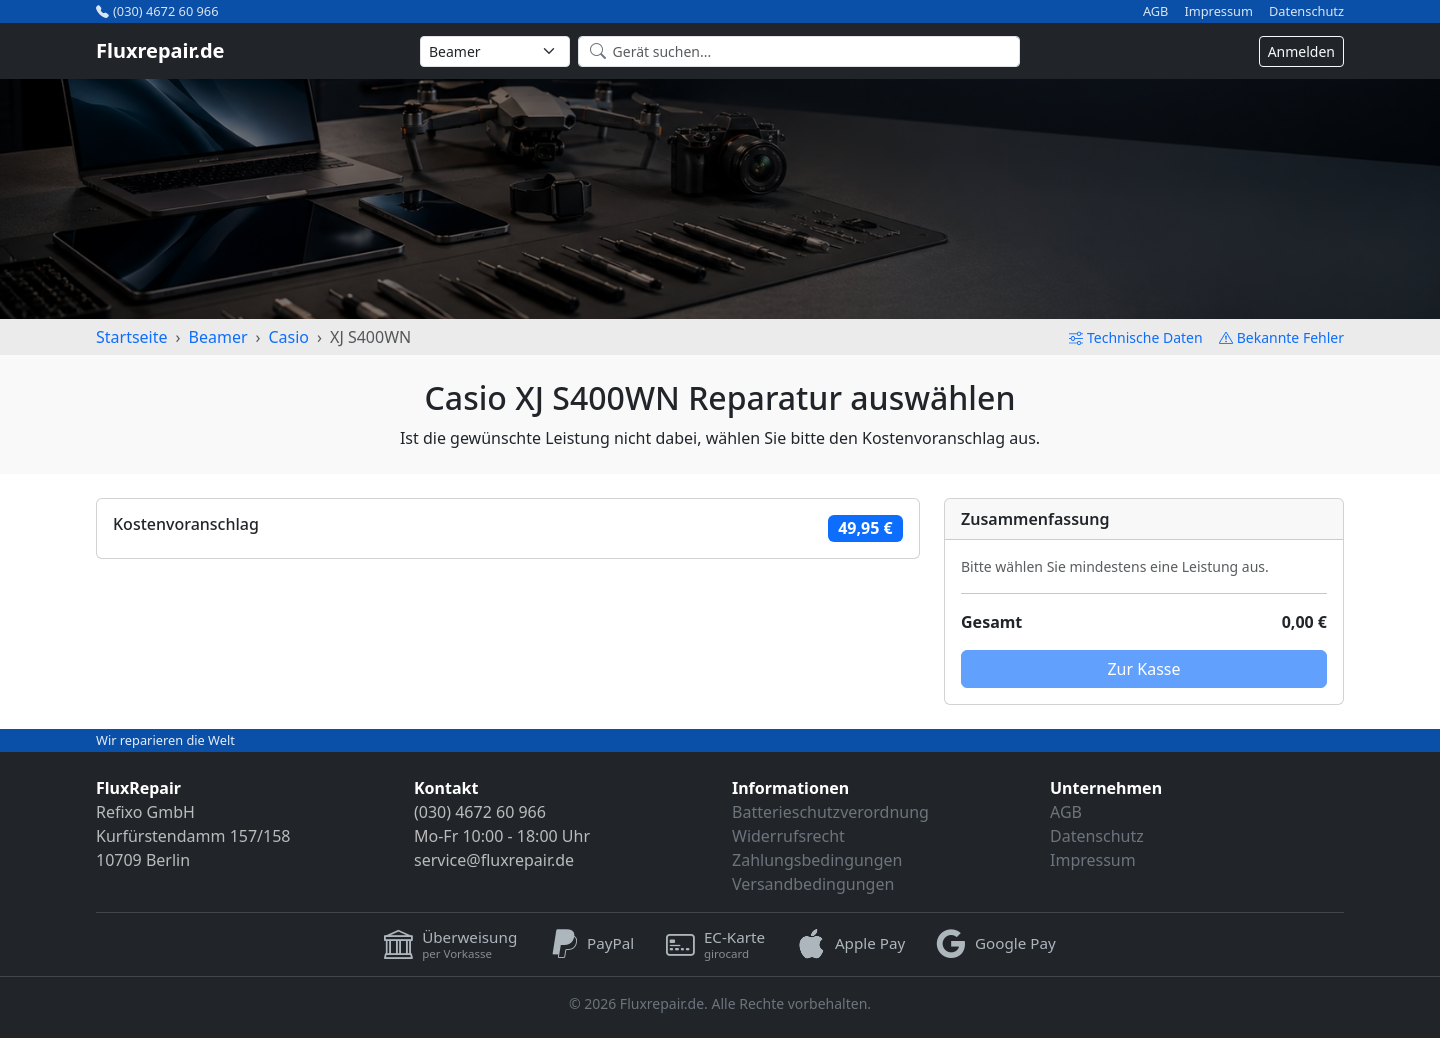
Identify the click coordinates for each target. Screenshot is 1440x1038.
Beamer (218, 337)
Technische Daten (1136, 337)
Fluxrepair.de (160, 50)
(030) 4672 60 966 (157, 11)
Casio (288, 337)
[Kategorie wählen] (495, 51)
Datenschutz (1306, 11)
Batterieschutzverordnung (830, 812)
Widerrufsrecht (788, 836)
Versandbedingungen (813, 884)
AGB (1156, 11)
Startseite (132, 337)
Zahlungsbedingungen (817, 860)
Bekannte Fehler (1281, 337)
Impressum (1218, 11)
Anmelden (1301, 51)
